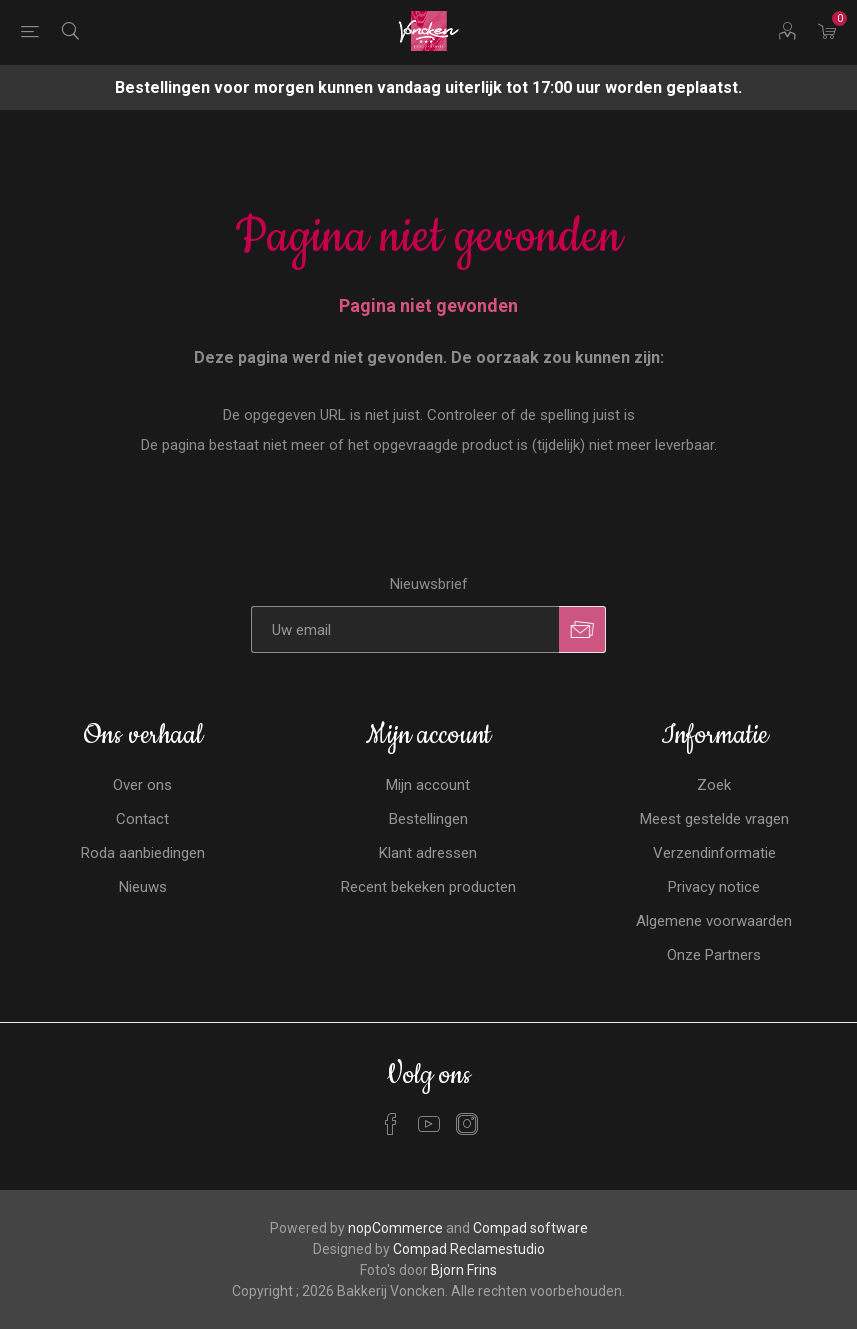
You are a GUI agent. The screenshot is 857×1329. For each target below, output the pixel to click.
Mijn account (428, 785)
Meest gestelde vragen (714, 819)
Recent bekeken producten (428, 887)
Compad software (530, 1228)
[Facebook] (391, 1124)
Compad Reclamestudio (469, 1249)
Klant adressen (428, 853)
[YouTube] (429, 1124)
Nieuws (143, 887)
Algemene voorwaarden (714, 921)
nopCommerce (395, 1228)
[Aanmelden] (405, 629)
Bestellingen (428, 819)
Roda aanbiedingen (143, 853)
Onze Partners (714, 955)
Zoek (714, 785)
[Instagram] (467, 1124)
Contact (142, 819)
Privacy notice (714, 887)
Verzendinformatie (714, 853)
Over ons (142, 785)
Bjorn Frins (464, 1270)
